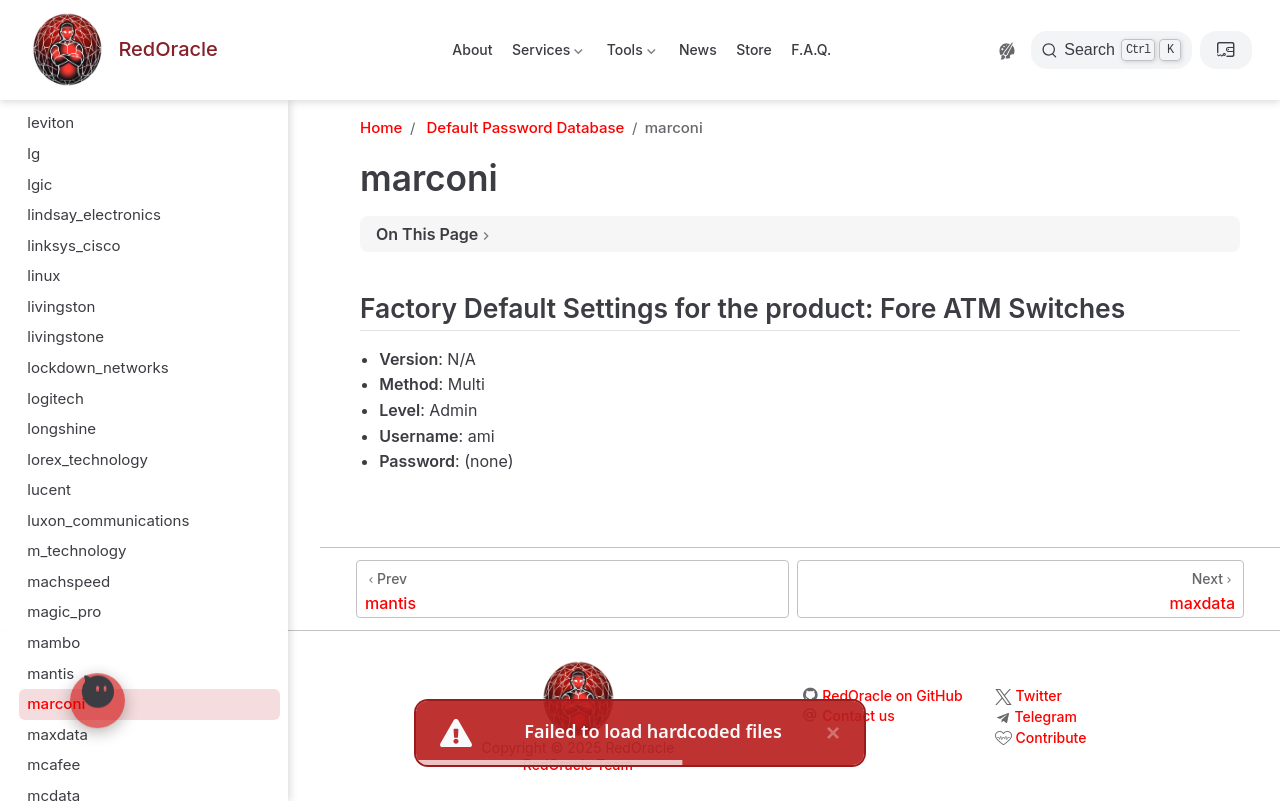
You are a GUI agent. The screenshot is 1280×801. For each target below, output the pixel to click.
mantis (50, 673)
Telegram (1046, 716)
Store (754, 49)
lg (33, 153)
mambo (53, 642)
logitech (55, 398)
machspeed (68, 581)
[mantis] (572, 589)
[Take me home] (123, 50)
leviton (50, 122)
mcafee (53, 764)
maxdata (57, 734)
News (698, 49)
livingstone (65, 336)
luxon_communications (108, 520)
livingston (61, 306)
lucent (49, 489)
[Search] (1111, 50)
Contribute (1051, 737)
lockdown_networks (98, 367)
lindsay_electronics (94, 214)
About (472, 49)
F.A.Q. (811, 49)
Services (546, 53)
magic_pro (64, 611)
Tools (629, 53)
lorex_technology (87, 459)
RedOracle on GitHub (892, 695)
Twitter (1039, 695)
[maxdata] (1020, 589)
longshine (61, 428)
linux (43, 275)
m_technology (76, 550)
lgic (39, 184)
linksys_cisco (73, 245)
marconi (56, 703)
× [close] (833, 732)
